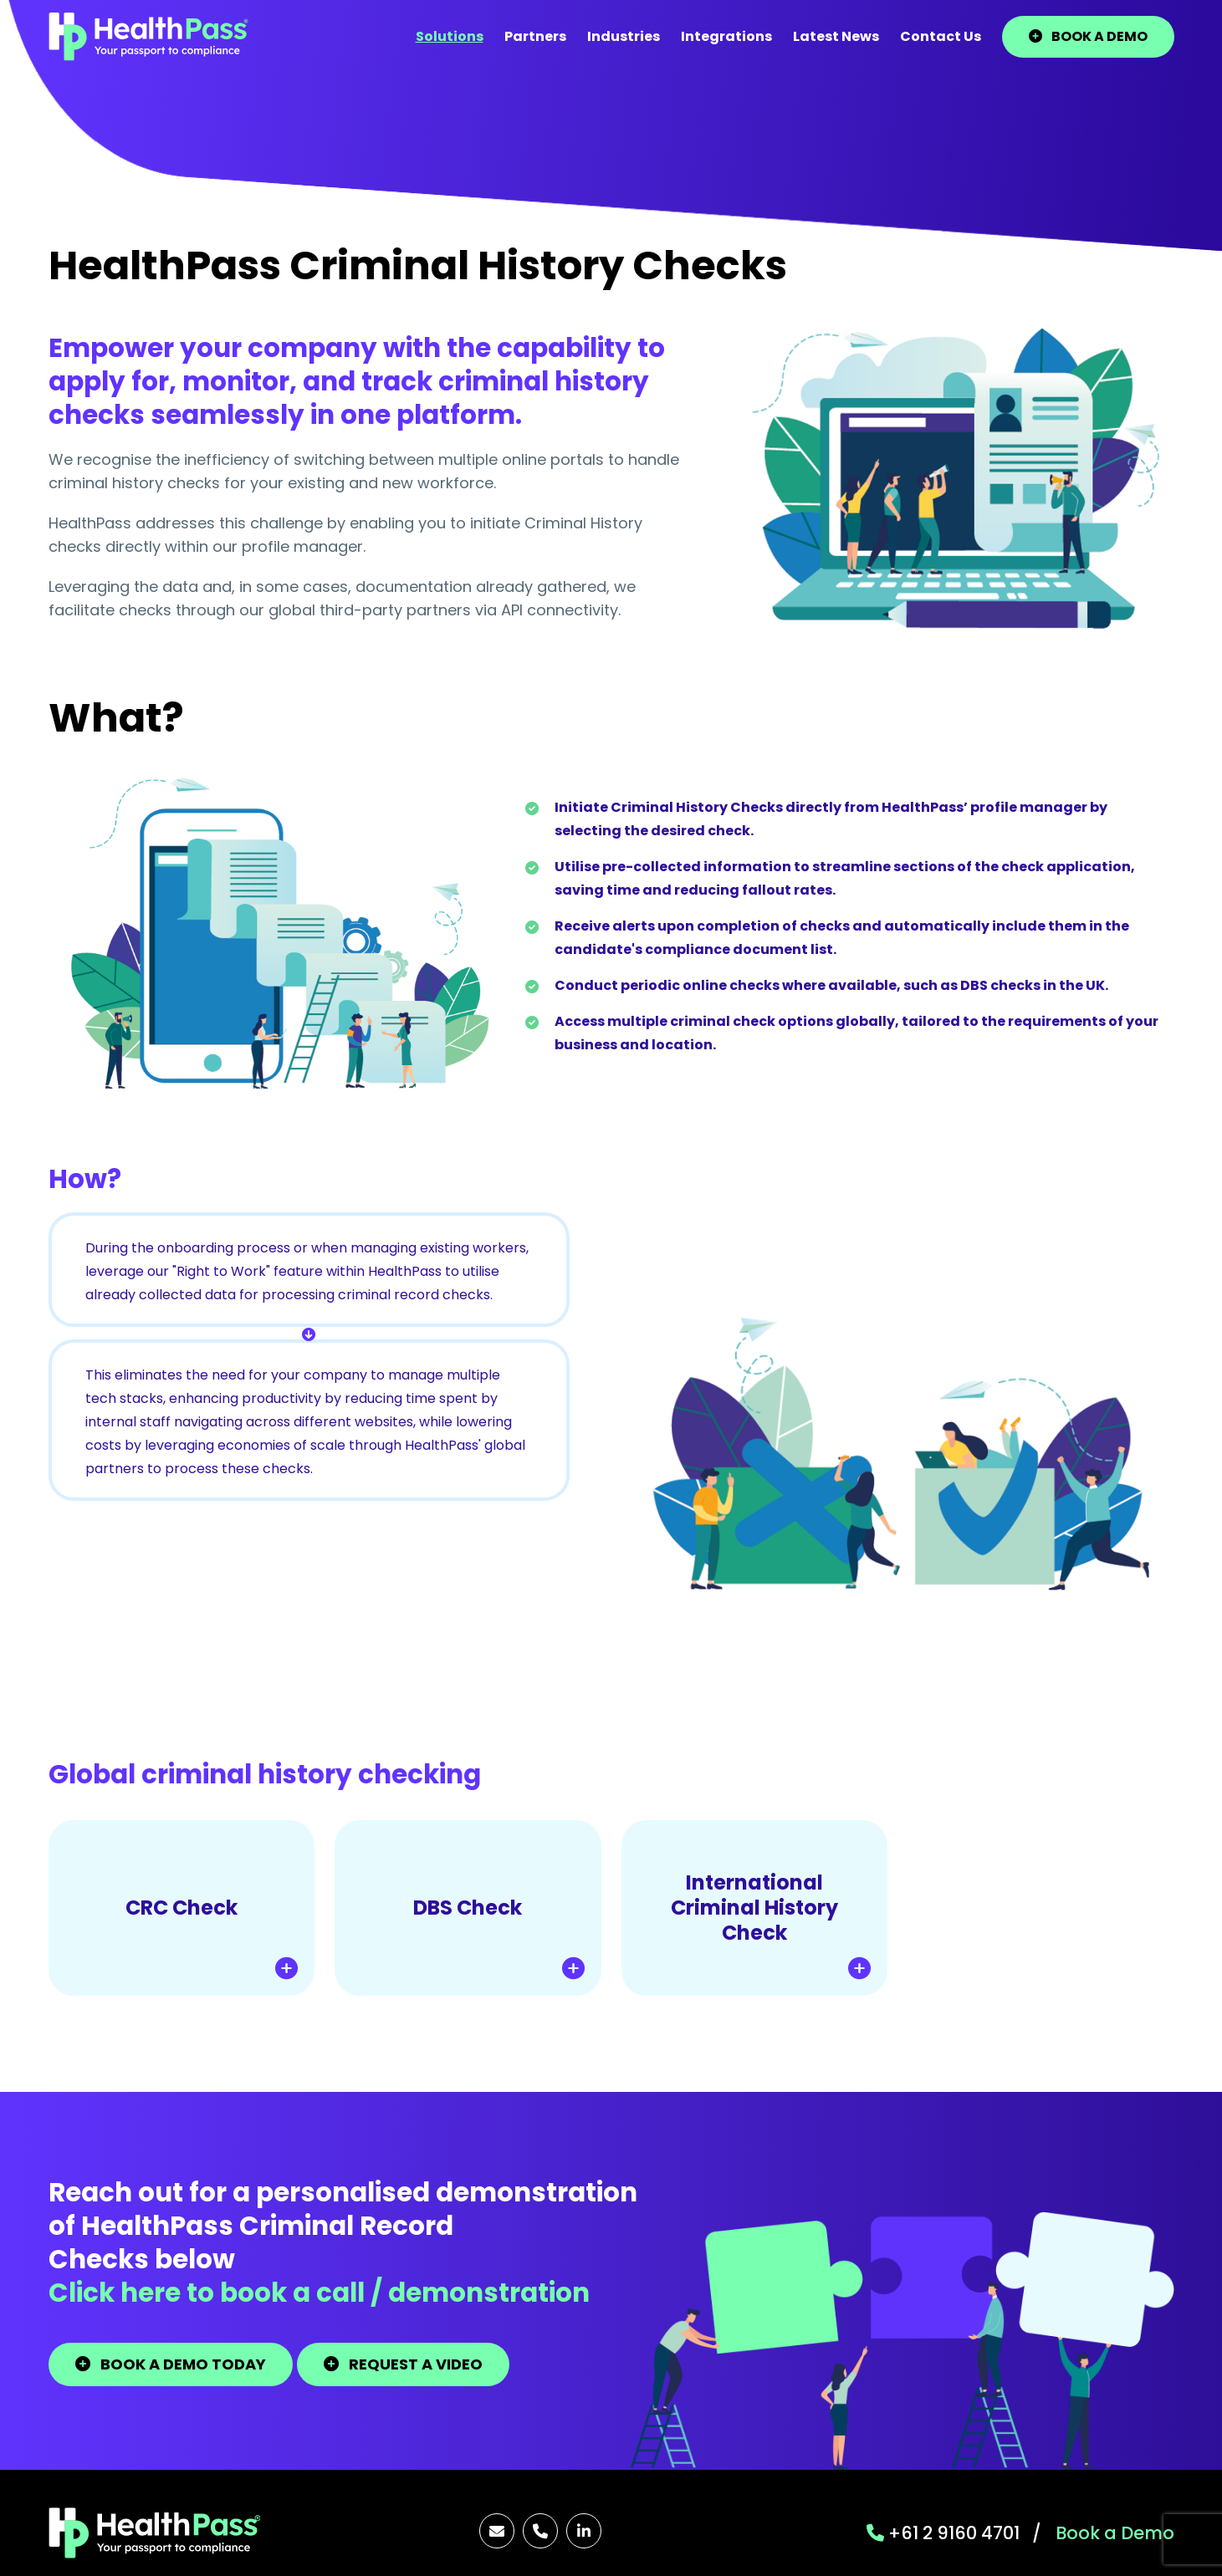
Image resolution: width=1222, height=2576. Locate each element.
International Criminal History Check (771, 1924)
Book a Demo (1115, 2533)
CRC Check (211, 1936)
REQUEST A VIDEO (403, 2364)
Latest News (836, 36)
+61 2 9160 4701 (943, 2533)
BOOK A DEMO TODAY (170, 2364)
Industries (623, 36)
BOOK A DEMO (1088, 36)
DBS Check (498, 1936)
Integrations (726, 36)
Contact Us (940, 36)
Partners (535, 36)
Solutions (449, 36)
